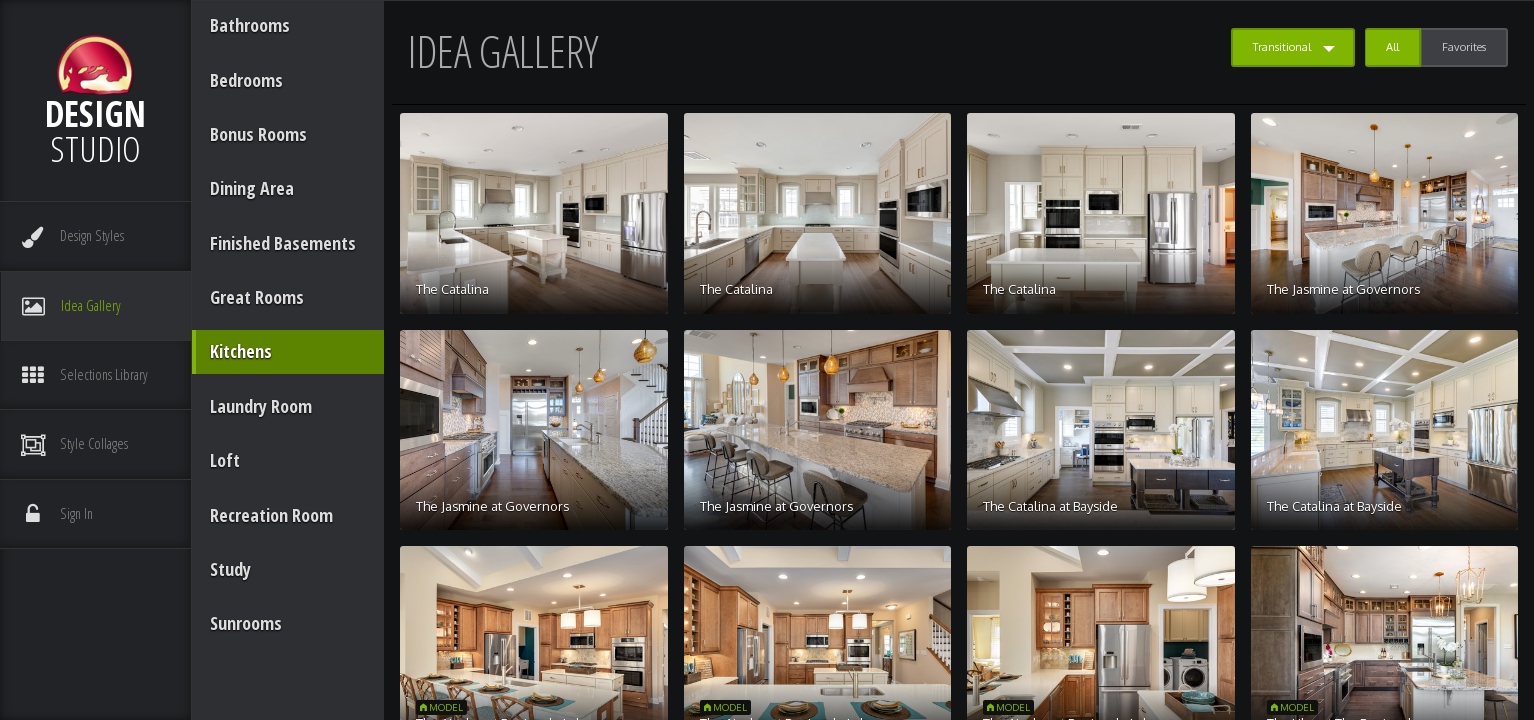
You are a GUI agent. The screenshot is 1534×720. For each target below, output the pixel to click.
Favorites (1464, 47)
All (1392, 47)
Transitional (1282, 47)
